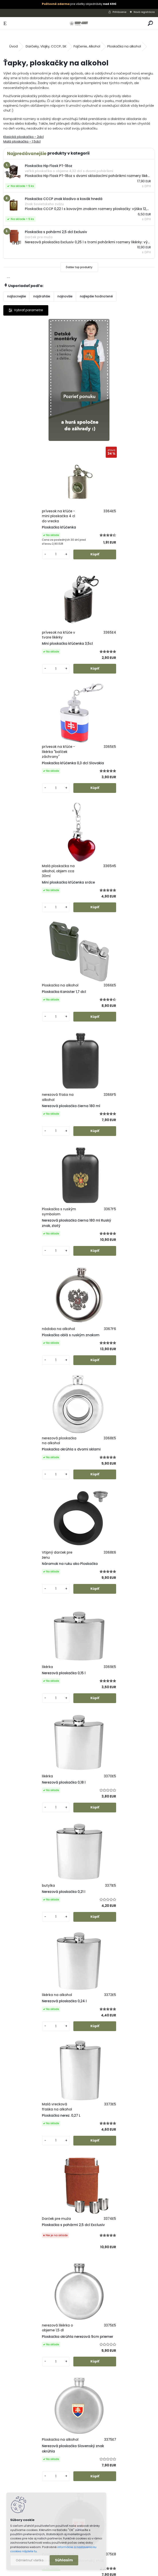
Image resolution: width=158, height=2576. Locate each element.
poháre (39, 2046)
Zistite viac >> (46, 2365)
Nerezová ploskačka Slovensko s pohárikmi (112, 1699)
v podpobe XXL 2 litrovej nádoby (126, 2019)
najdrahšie (41, 296)
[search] (150, 23)
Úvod (13, 46)
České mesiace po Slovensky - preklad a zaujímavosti (79, 2169)
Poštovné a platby (23, 2467)
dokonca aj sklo (132, 1913)
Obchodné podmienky (27, 2479)
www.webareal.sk (97, 2571)
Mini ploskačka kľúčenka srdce (34, 646)
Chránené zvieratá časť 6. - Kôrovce (107, 2244)
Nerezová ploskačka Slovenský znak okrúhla (39, 1460)
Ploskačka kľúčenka (101, 403)
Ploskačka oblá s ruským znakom (37, 880)
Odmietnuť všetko (29, 2560)
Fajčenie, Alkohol (87, 46)
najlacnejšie (16, 296)
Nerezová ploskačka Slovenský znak (115, 1460)
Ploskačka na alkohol (124, 46)
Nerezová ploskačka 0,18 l (30, 1109)
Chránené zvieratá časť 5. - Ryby (107, 2287)
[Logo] (79, 23)
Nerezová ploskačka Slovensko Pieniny (41, 1699)
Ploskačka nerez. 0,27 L (103, 1223)
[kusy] (96, 433)
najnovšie (64, 296)
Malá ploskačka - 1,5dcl (22, 141)
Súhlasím (64, 2560)
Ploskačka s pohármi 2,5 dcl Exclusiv (39, 1339)
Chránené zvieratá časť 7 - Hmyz (107, 2201)
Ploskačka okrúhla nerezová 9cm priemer (112, 1341)
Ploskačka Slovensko (26, 1582)
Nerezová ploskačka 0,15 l (105, 997)
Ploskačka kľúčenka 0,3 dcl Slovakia (115, 527)
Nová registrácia (144, 12)
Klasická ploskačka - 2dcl (23, 137)
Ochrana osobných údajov (30, 2473)
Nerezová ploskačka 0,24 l (30, 1221)
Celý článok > (141, 2187)
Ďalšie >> (95, 1868)
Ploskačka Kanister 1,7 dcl (106, 644)
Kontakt (15, 2490)
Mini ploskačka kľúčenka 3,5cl (33, 525)
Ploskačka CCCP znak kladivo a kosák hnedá (78, 1819)
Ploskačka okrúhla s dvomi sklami (113, 885)
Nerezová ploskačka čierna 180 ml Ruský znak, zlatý (113, 764)
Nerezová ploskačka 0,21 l (105, 1109)
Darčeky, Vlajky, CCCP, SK (46, 46)
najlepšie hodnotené (96, 296)
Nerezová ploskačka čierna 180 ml (37, 763)
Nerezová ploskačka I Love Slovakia (114, 1580)
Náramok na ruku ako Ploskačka (36, 1000)
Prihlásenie (119, 12)
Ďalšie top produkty (79, 267)
